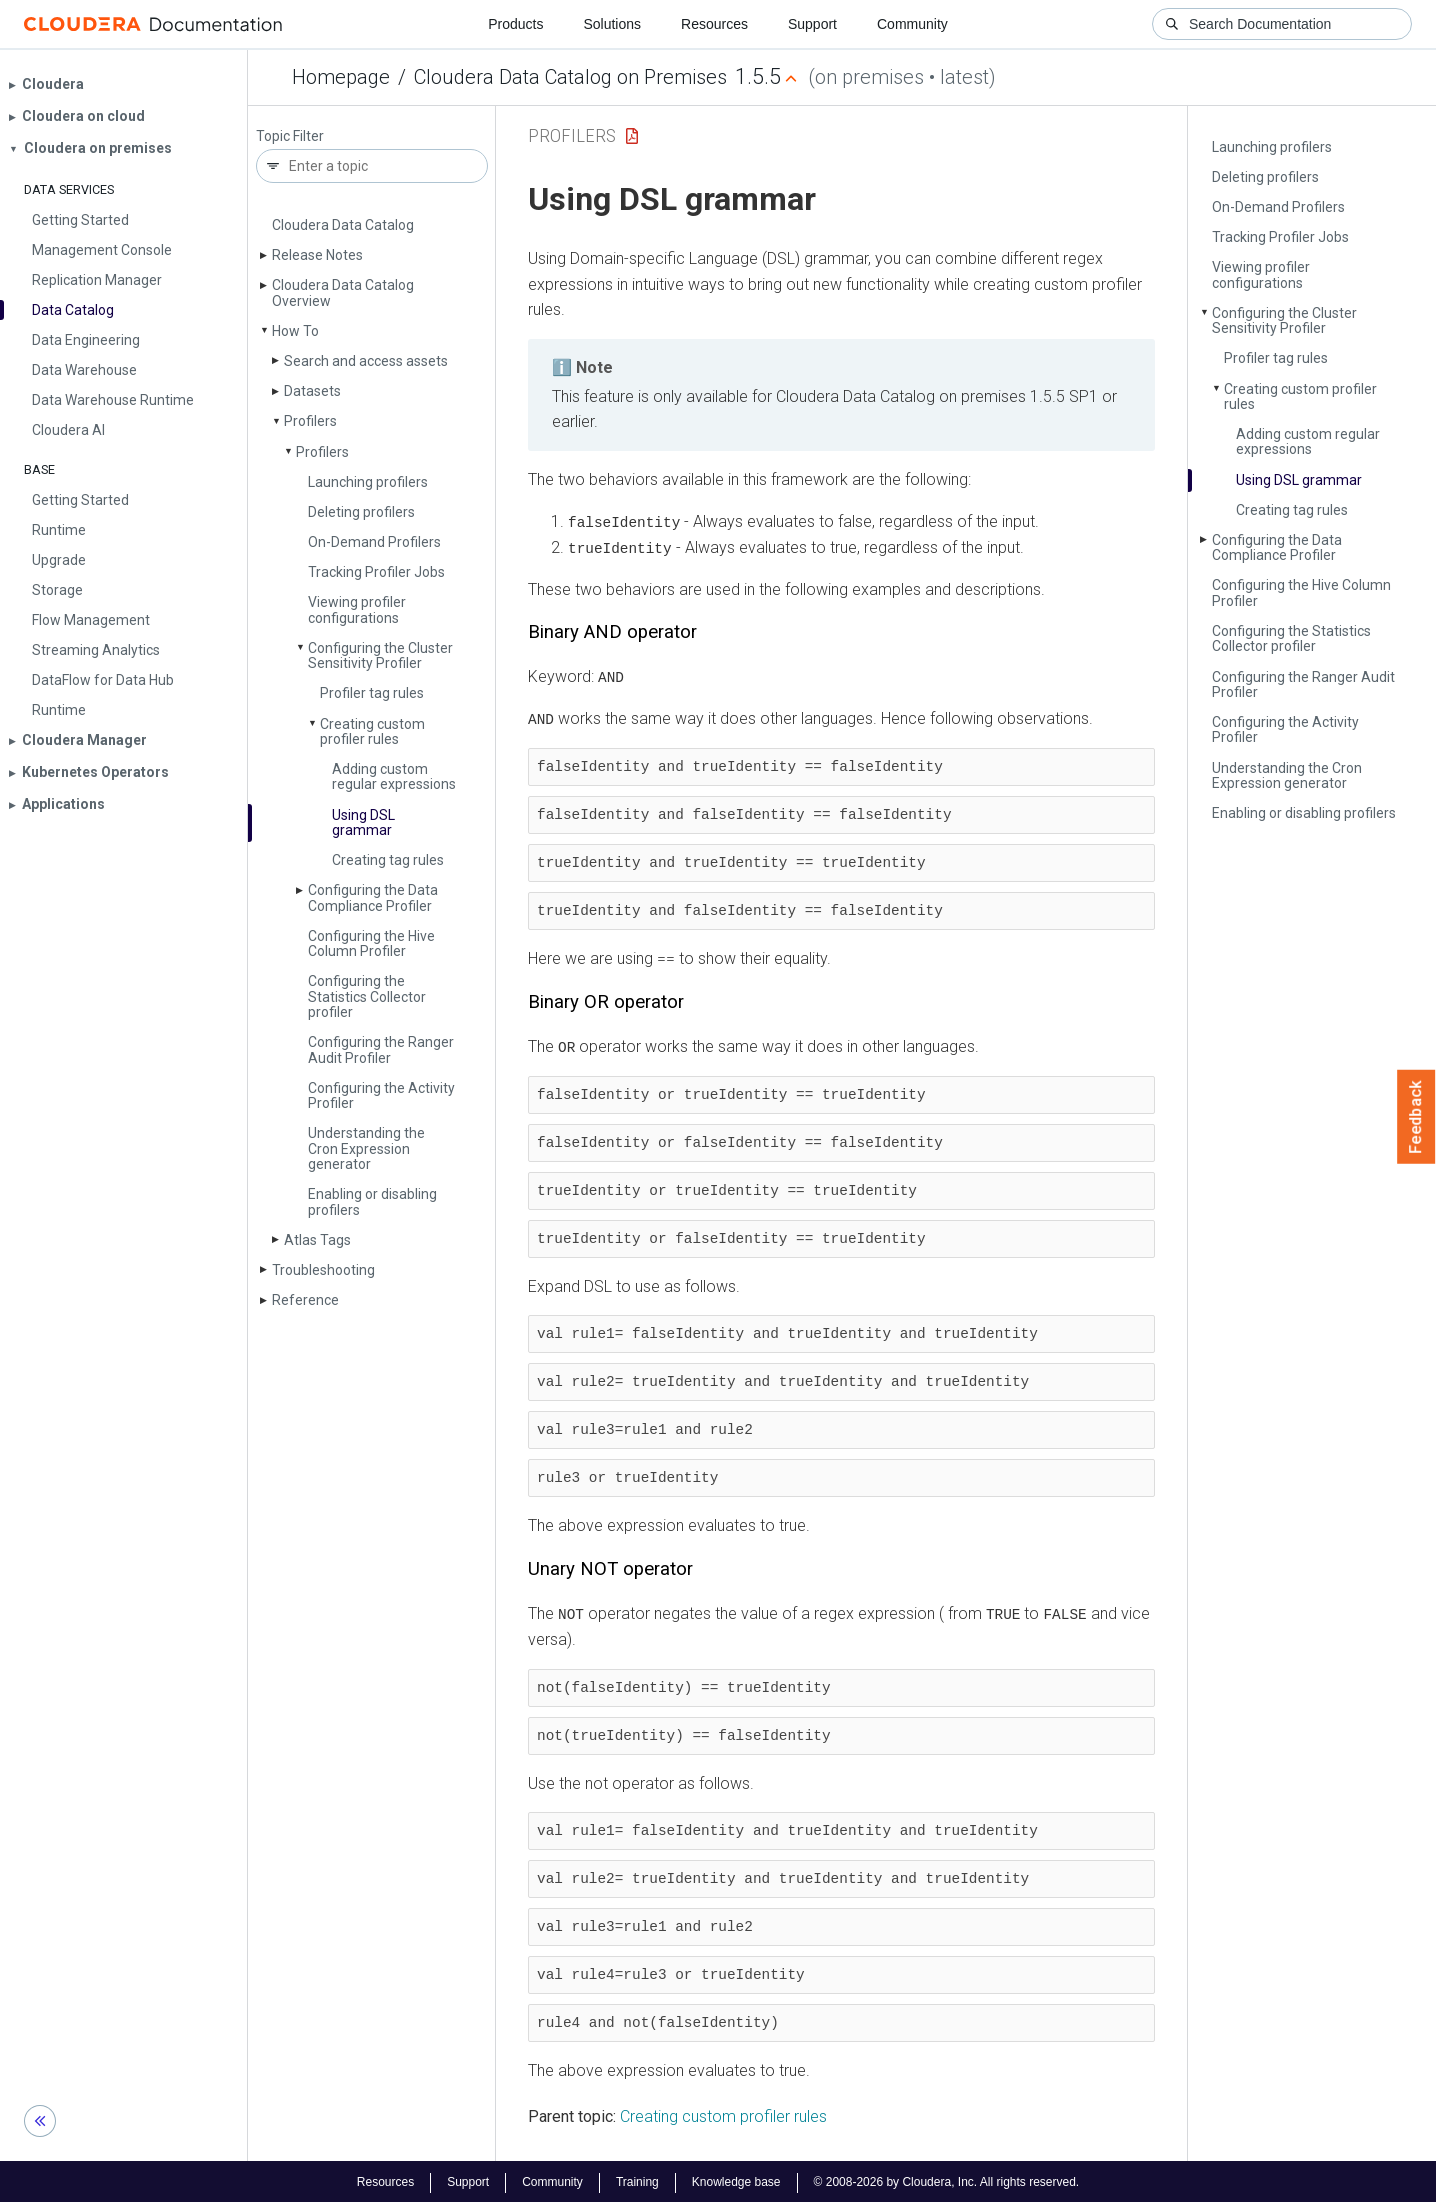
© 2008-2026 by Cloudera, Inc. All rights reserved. (947, 2180)
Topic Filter (290, 136)
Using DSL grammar (363, 822)
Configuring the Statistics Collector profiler (367, 996)
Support (812, 24)
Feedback (1416, 1117)
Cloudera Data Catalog (343, 225)
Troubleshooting (323, 1270)
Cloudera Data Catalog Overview (343, 292)
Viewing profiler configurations (357, 609)
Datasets (312, 391)
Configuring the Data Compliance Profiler (373, 897)
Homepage (341, 77)
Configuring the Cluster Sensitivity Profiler (380, 655)
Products (515, 24)
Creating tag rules (388, 860)
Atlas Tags (317, 1240)
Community (912, 24)
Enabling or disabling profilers (372, 1201)
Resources (714, 24)
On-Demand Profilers (374, 542)
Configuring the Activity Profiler (381, 1095)
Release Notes (317, 255)
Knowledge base (736, 2180)
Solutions (612, 24)
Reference (305, 1300)
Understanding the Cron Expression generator (366, 1148)
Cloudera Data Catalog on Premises (570, 77)
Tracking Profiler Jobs (376, 572)
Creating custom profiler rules (372, 731)
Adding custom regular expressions (394, 776)
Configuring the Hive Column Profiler (371, 943)
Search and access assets (366, 361)
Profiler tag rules (372, 693)
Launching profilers (368, 482)
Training (637, 2180)
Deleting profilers (361, 512)
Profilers (310, 421)
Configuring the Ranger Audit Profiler (381, 1049)
